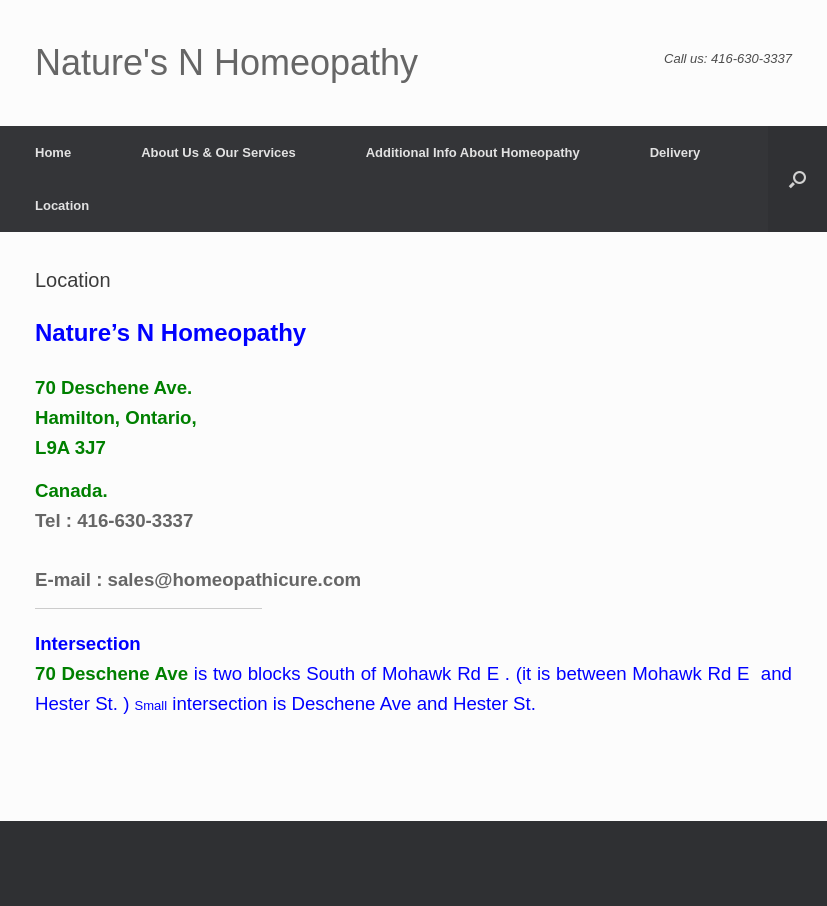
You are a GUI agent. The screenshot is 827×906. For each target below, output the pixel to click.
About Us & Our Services (218, 152)
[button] (797, 179)
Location (62, 205)
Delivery (675, 152)
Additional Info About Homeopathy (473, 152)
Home (53, 152)
